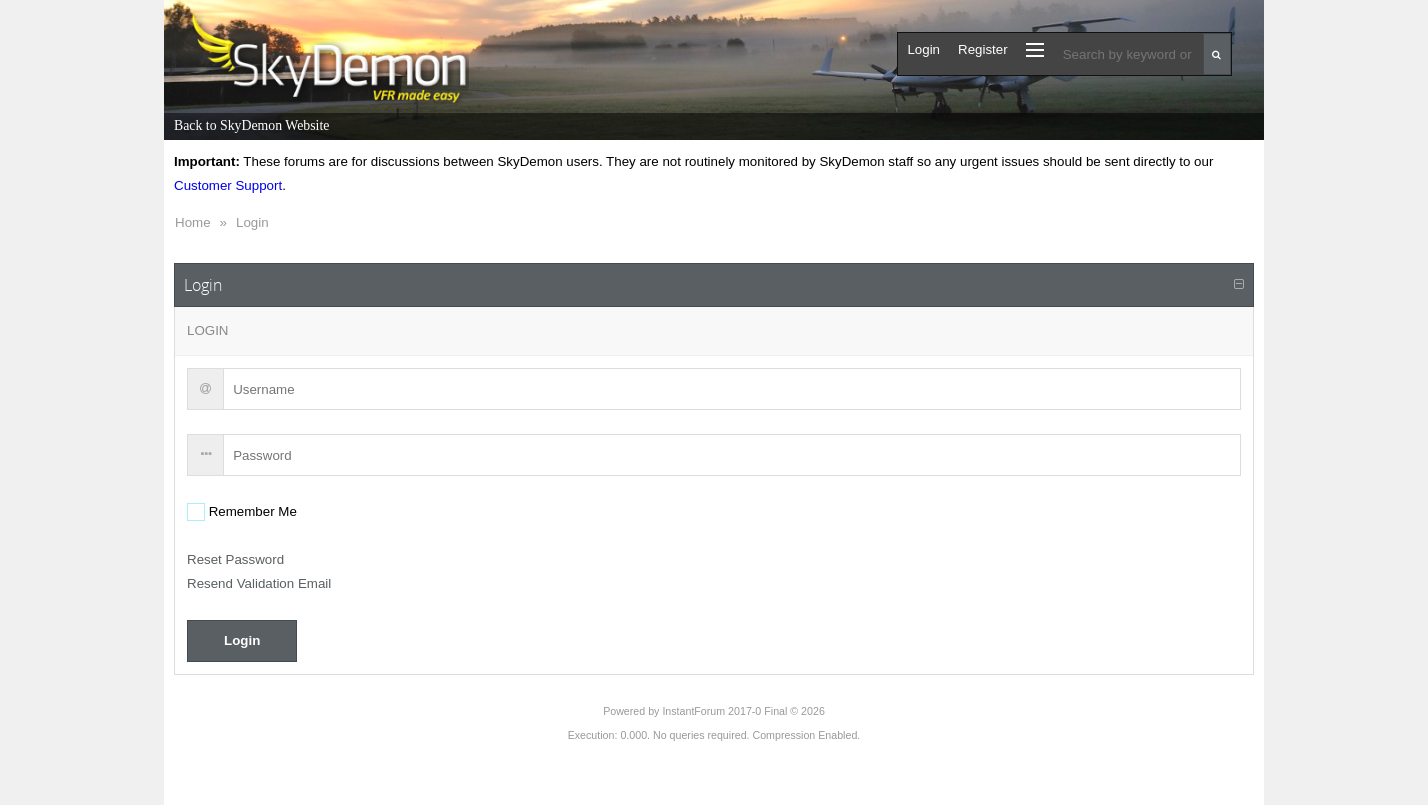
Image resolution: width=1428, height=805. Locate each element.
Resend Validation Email (259, 583)
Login (252, 222)
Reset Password (235, 559)
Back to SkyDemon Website (251, 125)
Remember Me (251, 511)
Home (193, 222)
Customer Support (228, 185)
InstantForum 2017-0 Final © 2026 (743, 711)
